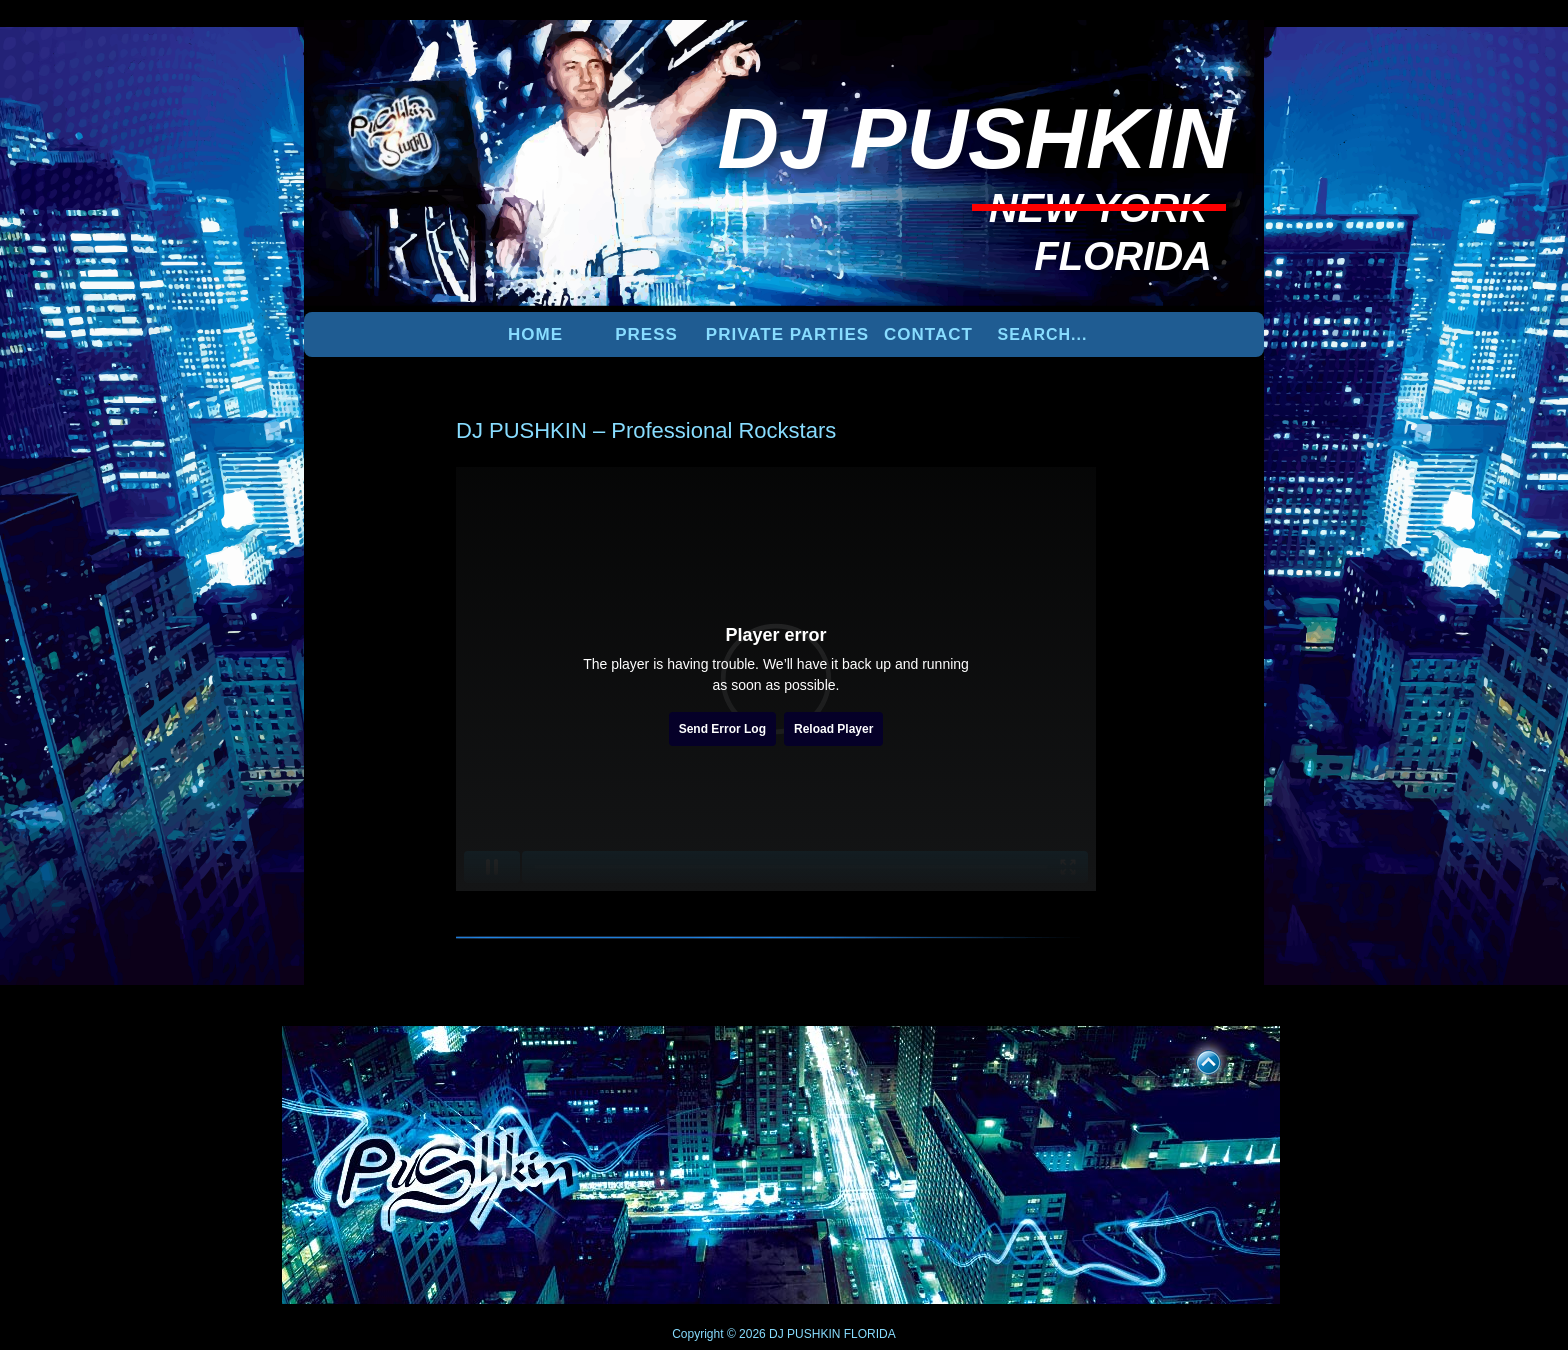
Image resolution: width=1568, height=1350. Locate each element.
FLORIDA (870, 1334)
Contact (928, 334)
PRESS (646, 334)
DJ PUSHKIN (803, 1334)
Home (535, 334)
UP (1195, 1059)
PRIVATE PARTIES (787, 334)
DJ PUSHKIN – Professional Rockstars (646, 430)
